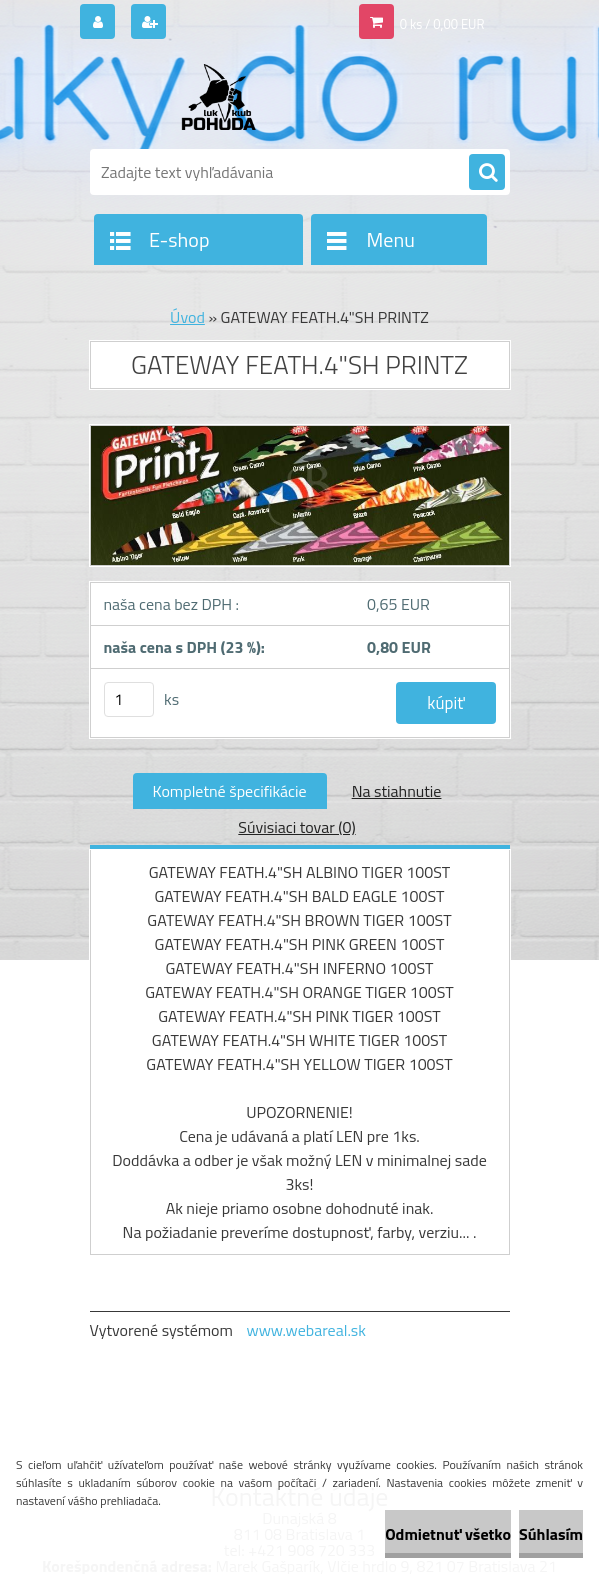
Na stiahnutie (397, 791)
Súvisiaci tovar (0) (296, 827)
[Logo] (227, 97)
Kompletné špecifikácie (230, 791)
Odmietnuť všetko (448, 1534)
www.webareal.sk (306, 1330)
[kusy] (129, 699)
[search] (487, 173)
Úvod (187, 317)
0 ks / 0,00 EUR (442, 24)
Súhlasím (551, 1534)
